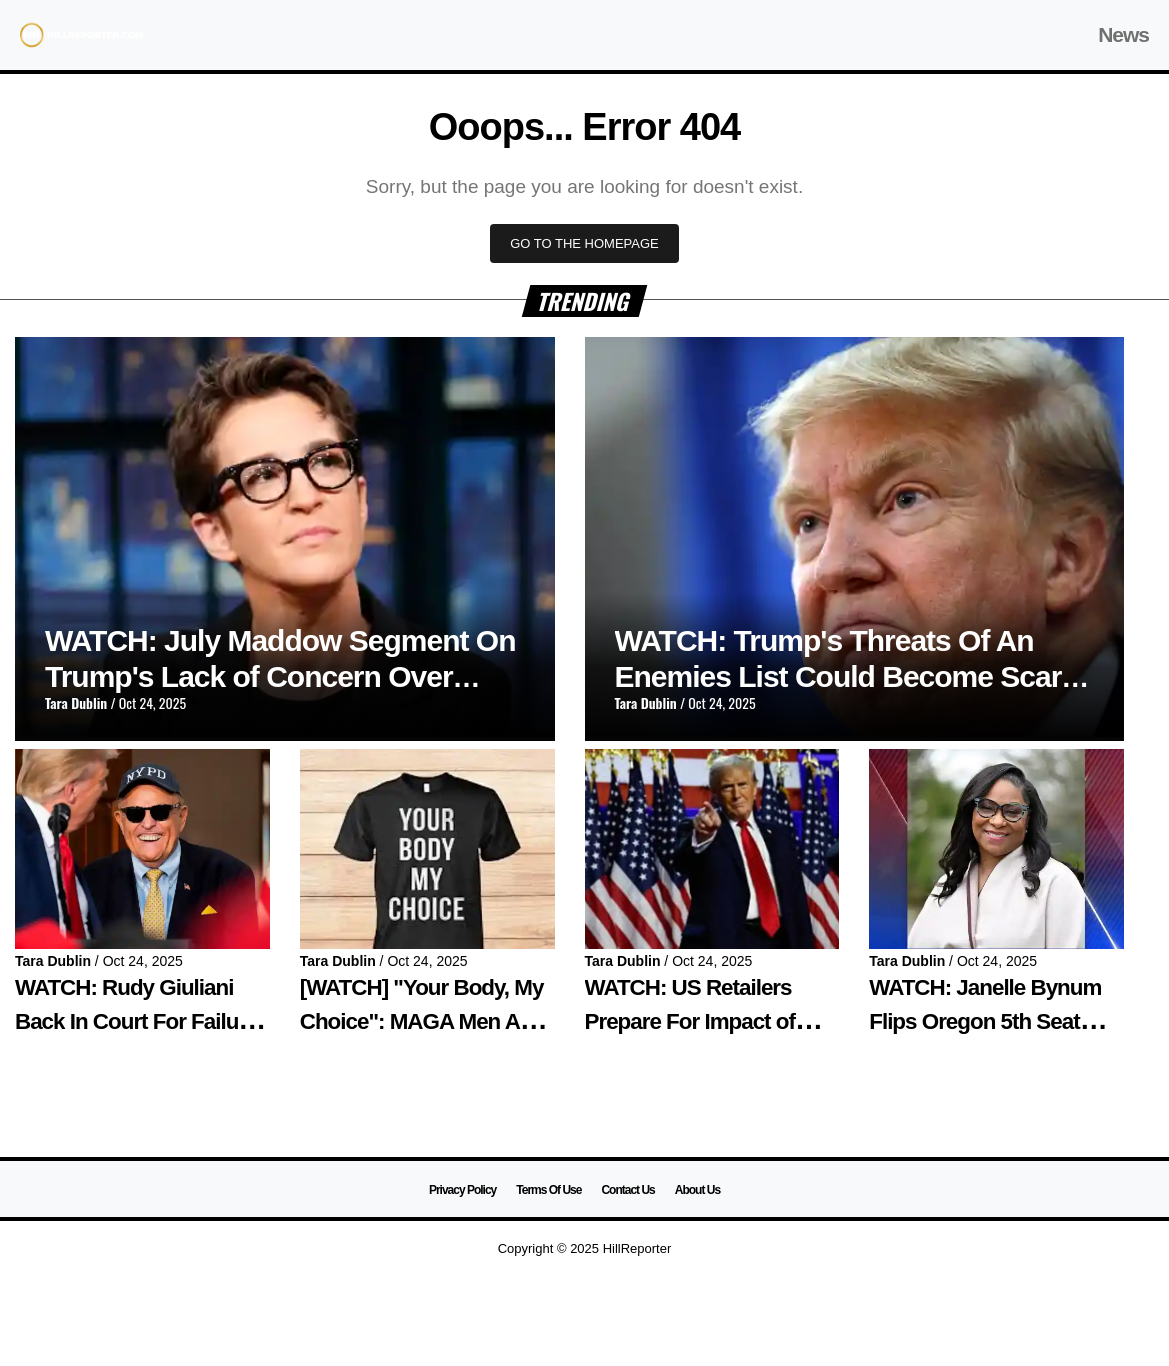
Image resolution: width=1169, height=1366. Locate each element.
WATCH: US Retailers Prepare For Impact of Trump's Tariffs (690, 1021)
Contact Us (627, 1190)
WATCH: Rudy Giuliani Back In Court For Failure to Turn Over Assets (136, 1021)
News (1123, 34)
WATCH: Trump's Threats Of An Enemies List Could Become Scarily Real (853, 676)
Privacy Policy (462, 1190)
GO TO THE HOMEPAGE (584, 243)
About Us (697, 1190)
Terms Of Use (548, 1190)
